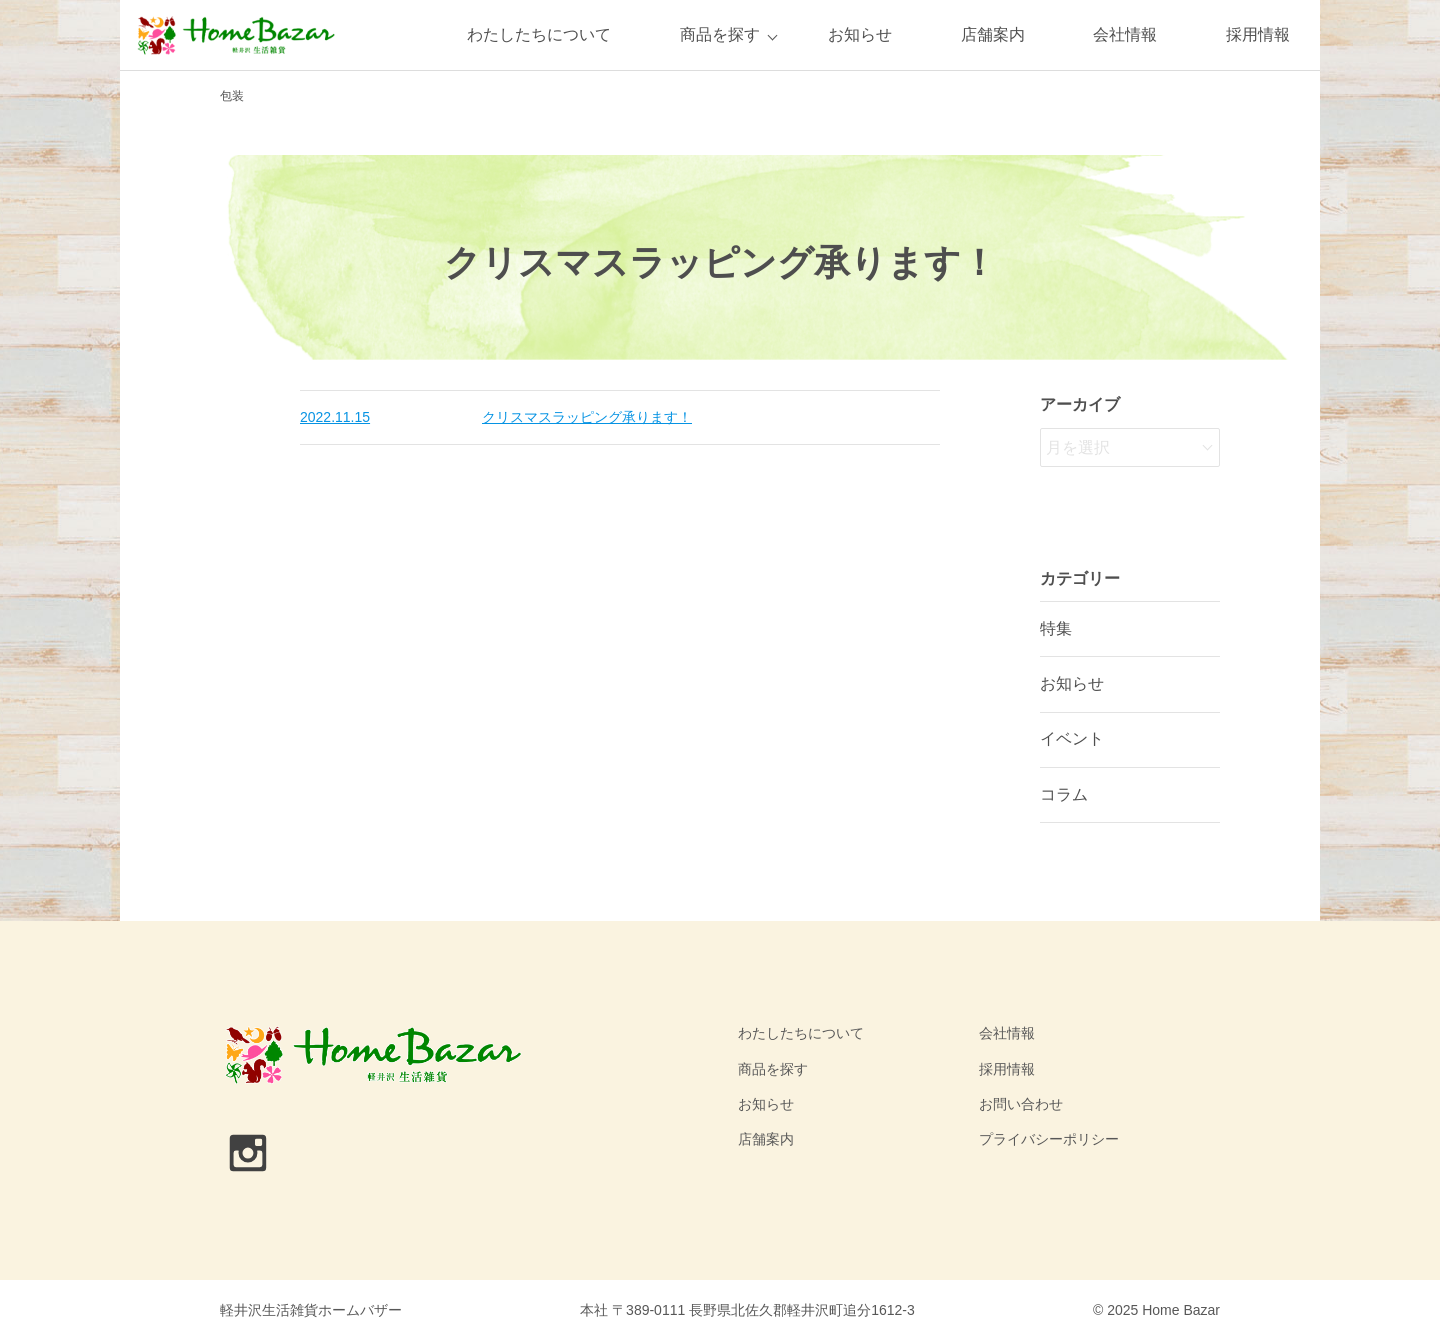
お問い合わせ (1021, 1104)
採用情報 (1258, 34)
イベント (1072, 738)
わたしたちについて (539, 34)
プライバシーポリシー (1049, 1139)
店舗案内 (993, 34)
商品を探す (720, 34)
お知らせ (860, 34)
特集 (1056, 628)
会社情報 (1125, 34)
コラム (1064, 794)
